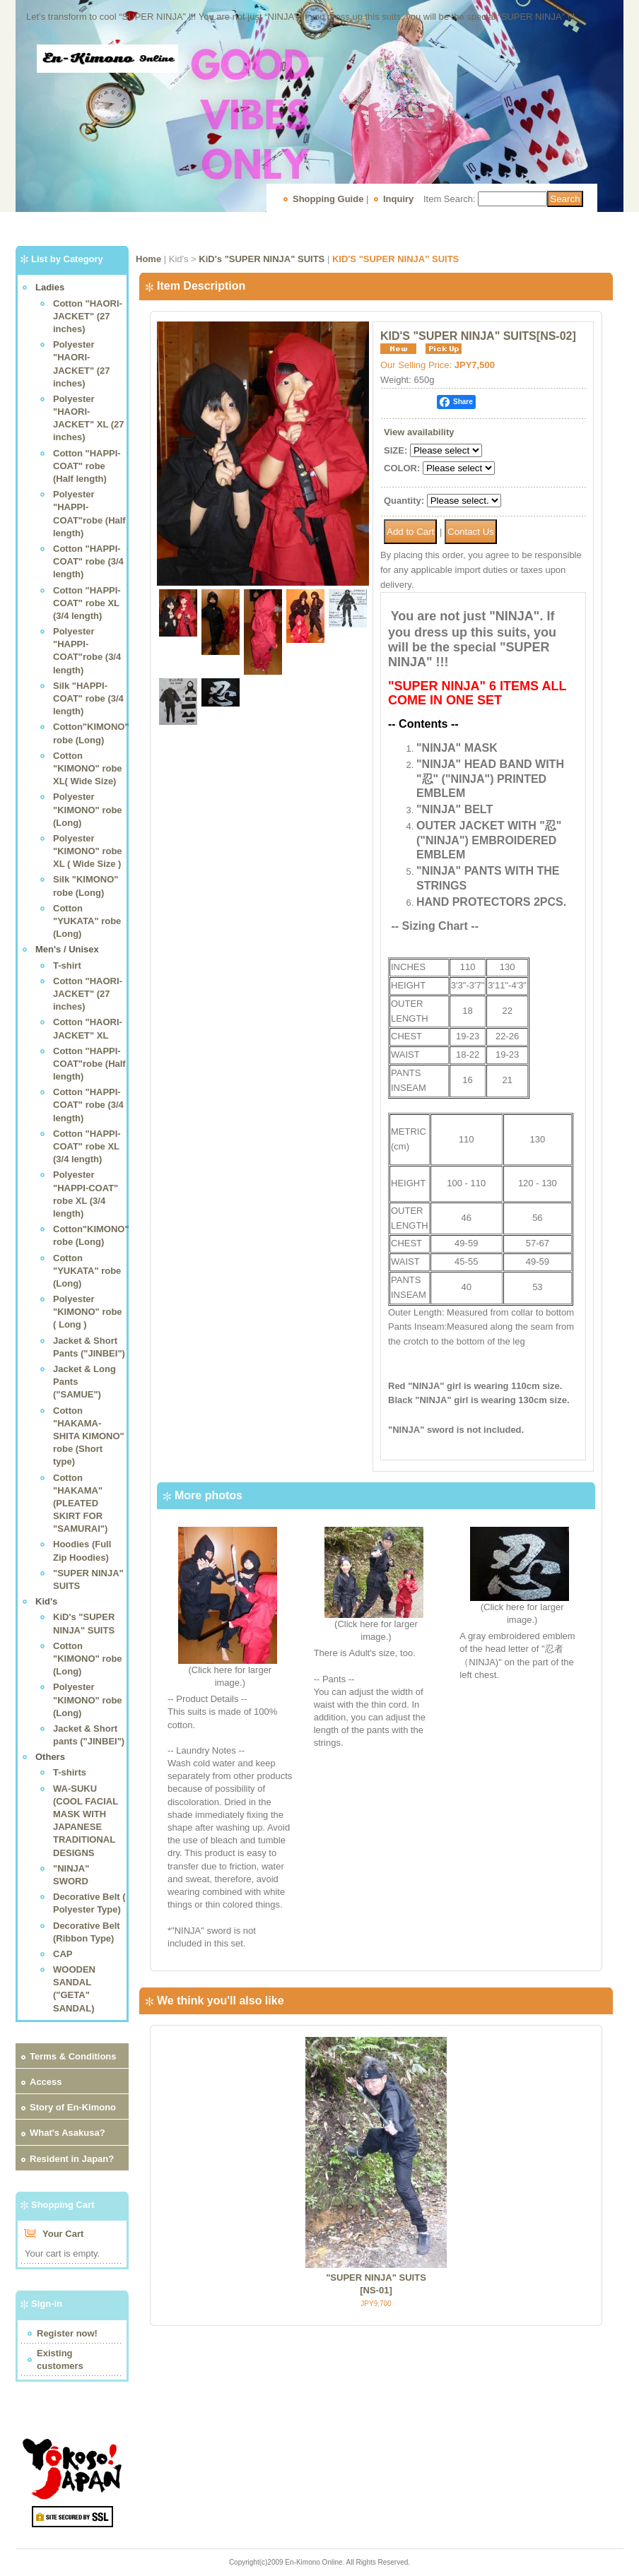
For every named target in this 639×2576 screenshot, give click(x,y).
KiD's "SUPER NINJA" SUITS (261, 259)
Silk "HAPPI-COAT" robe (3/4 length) (88, 698)
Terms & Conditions (73, 2056)
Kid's (46, 1601)
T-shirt (67, 965)
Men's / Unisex (67, 949)
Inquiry (398, 199)
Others (50, 1756)
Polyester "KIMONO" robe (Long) (87, 809)
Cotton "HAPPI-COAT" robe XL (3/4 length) (87, 603)
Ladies (49, 287)
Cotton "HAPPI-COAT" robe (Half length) (87, 466)
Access (46, 2081)
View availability (419, 432)
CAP (62, 1954)
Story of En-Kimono (73, 2107)
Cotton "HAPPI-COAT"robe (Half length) (89, 1064)
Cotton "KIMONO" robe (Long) (87, 1659)
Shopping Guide (328, 199)
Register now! (67, 2333)
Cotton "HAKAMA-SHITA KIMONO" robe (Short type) (88, 1436)
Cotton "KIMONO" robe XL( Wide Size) (87, 768)
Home (148, 259)
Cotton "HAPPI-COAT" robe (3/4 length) (88, 561)
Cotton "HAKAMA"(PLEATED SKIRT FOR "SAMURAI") (80, 1503)
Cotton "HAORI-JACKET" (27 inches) (87, 316)
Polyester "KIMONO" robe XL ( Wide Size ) (87, 851)
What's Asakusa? (67, 2132)
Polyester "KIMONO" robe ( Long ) (87, 1312)
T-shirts (69, 1772)
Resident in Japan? (72, 2158)
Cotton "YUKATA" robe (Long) (87, 921)
